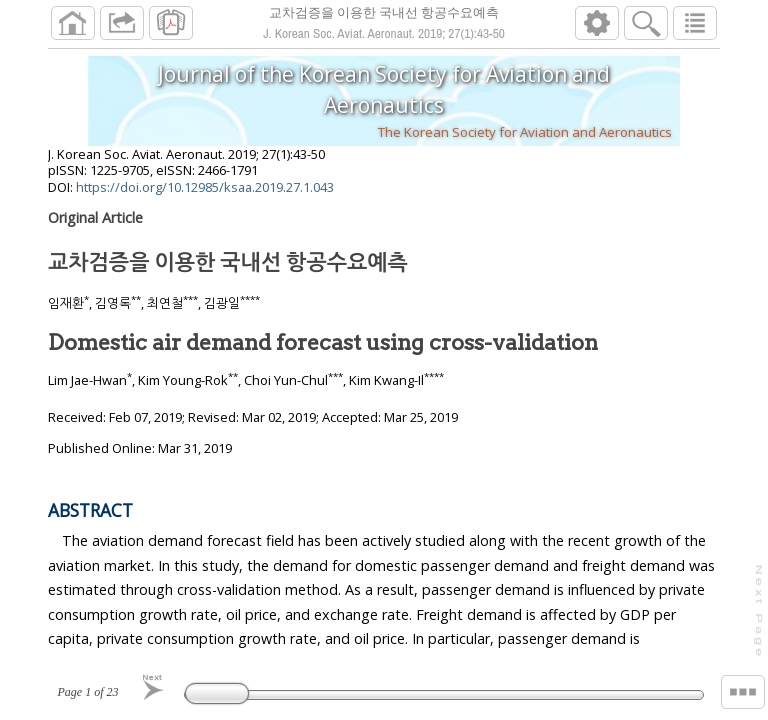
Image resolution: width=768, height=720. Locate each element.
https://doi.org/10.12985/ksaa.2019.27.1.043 (205, 195)
